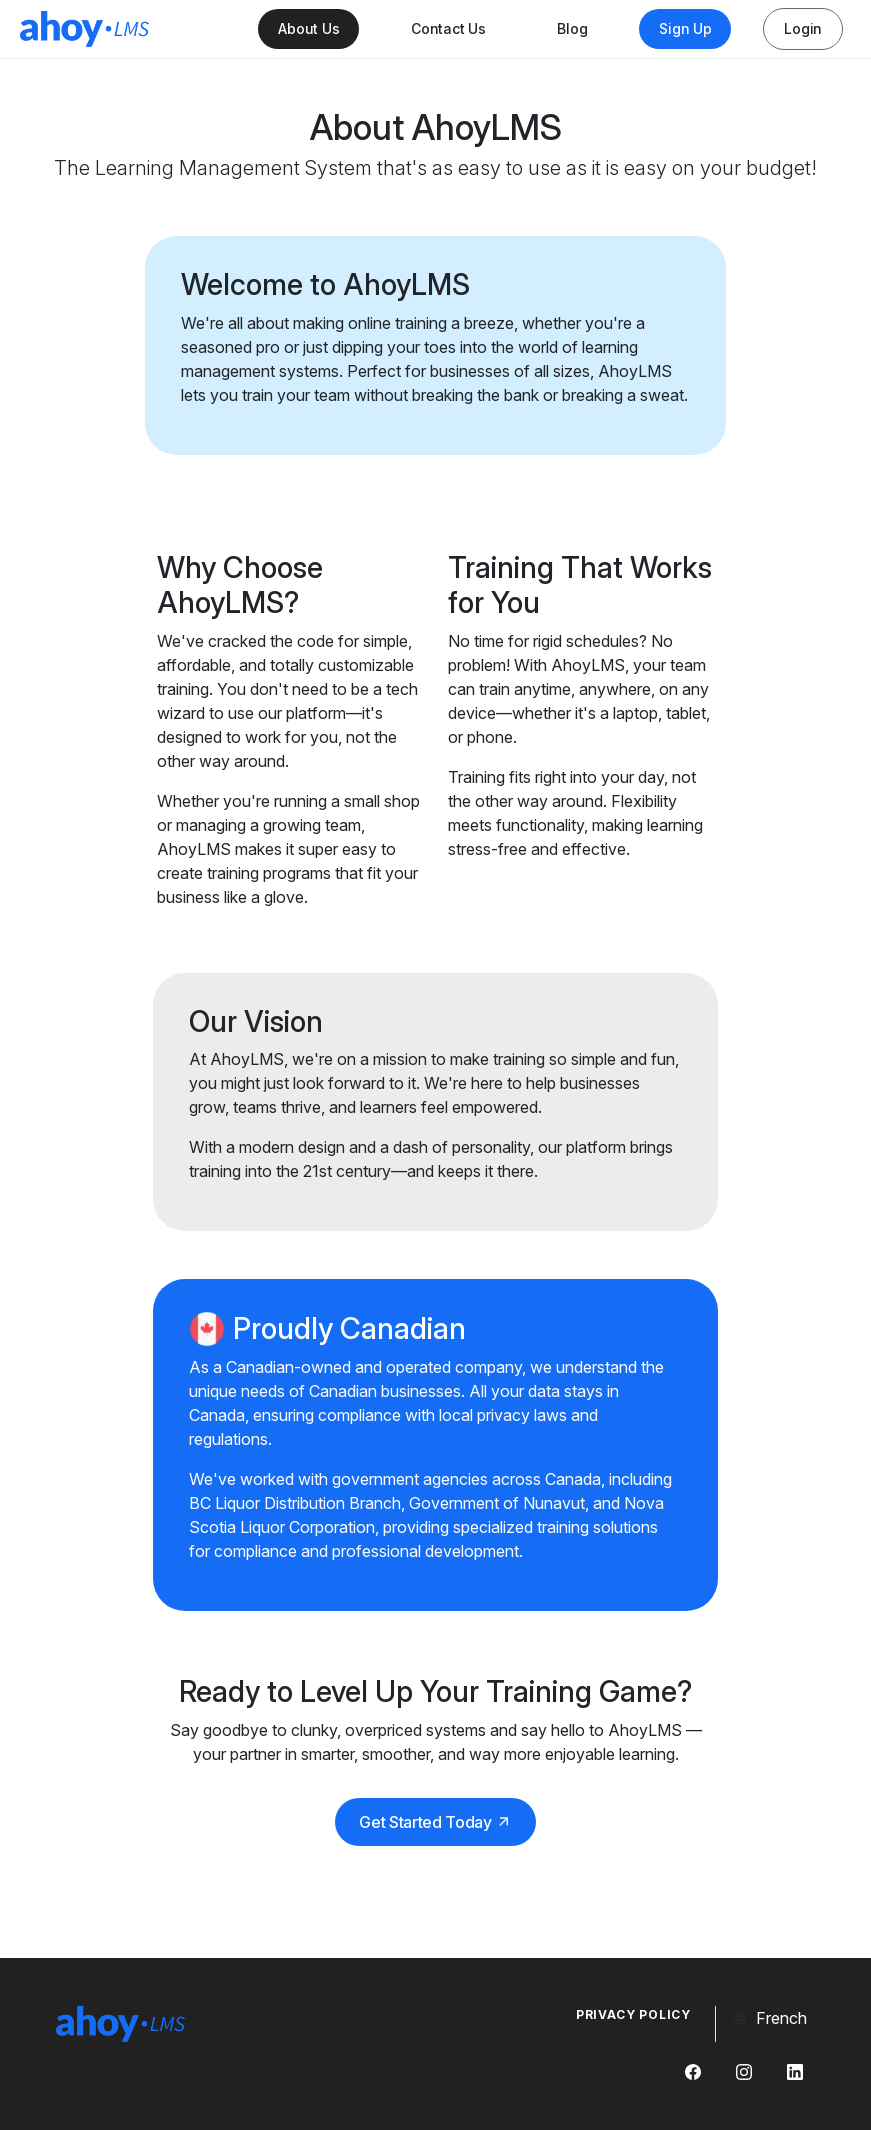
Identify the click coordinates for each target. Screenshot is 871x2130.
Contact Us (448, 28)
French (769, 2018)
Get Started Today (435, 1822)
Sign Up (685, 28)
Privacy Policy (633, 2014)
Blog (572, 28)
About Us (308, 28)
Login (803, 28)
